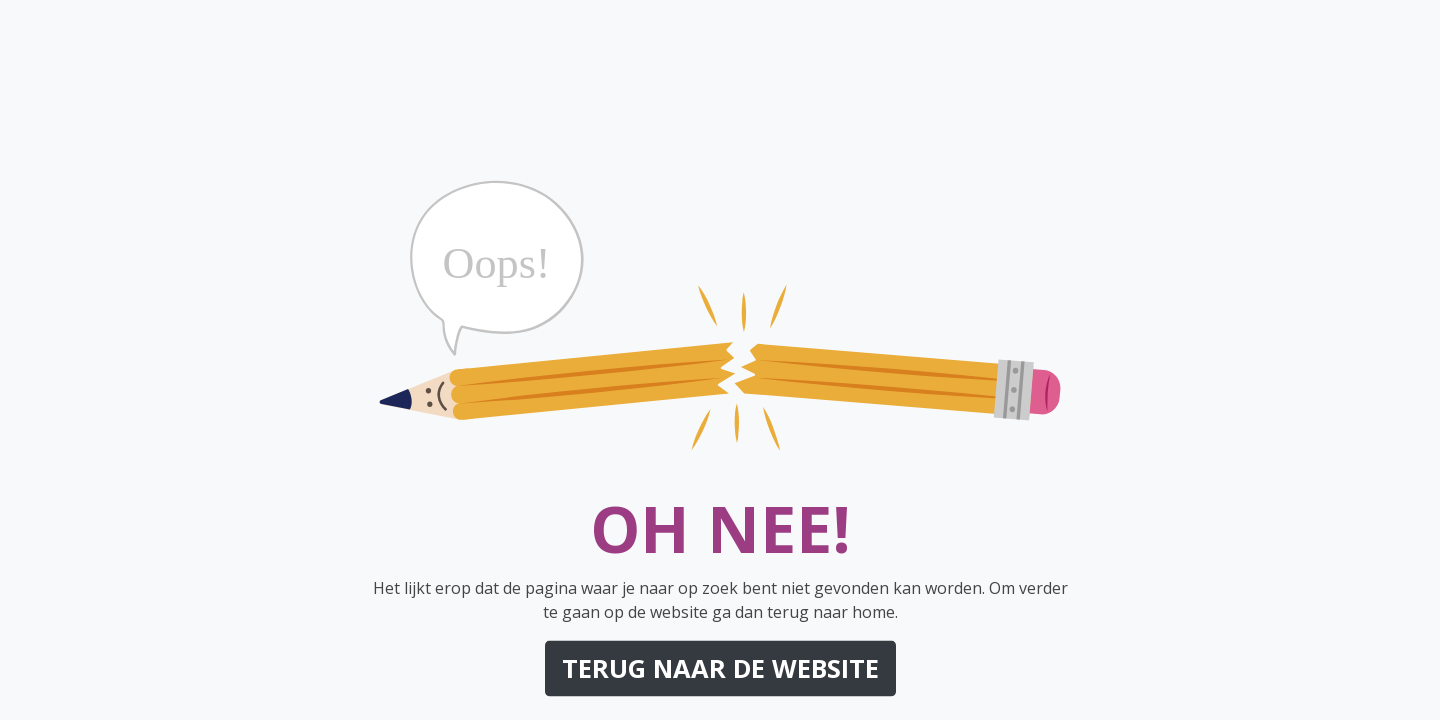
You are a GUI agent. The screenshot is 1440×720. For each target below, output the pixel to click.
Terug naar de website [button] (720, 668)
